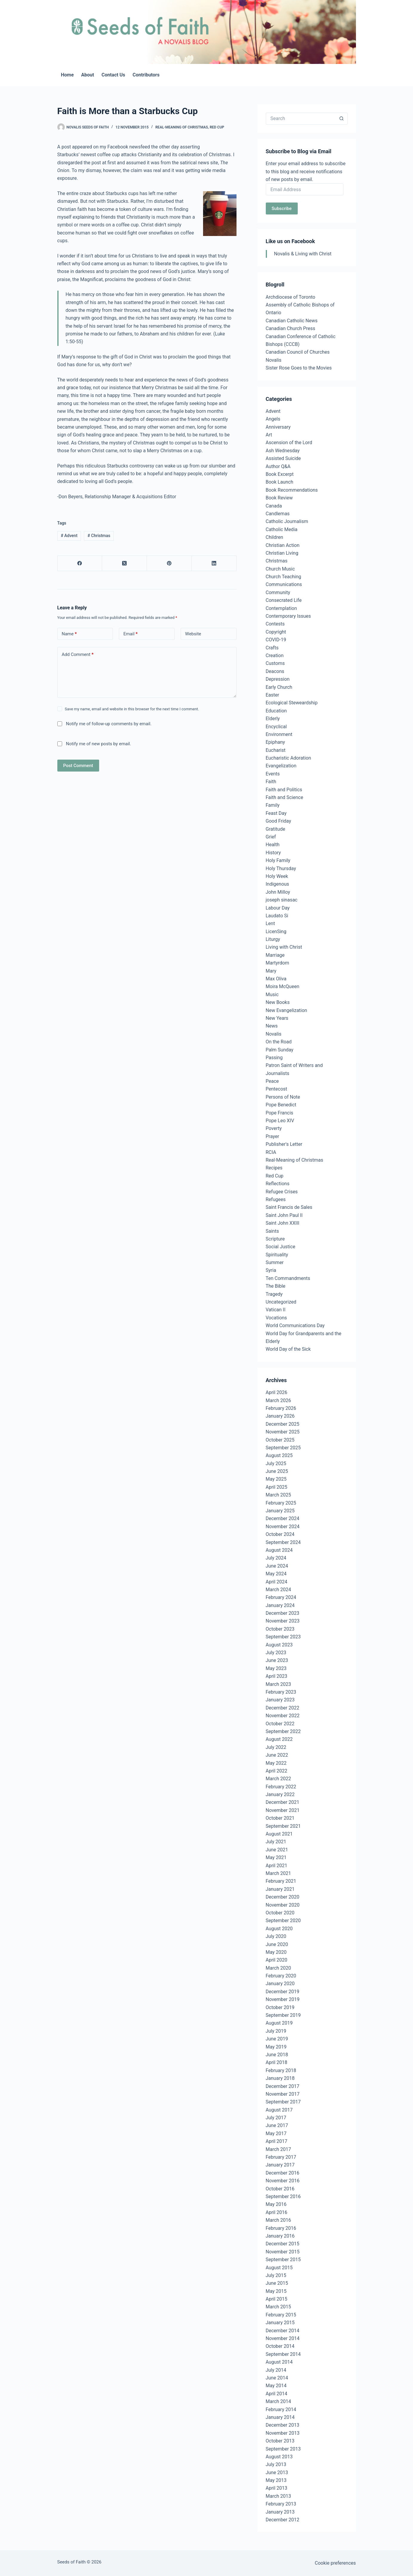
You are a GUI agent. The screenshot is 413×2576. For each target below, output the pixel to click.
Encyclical (276, 726)
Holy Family (278, 860)
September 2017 (283, 2102)
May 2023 (276, 1668)
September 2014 (283, 2354)
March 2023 (278, 1684)
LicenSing (276, 931)
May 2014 (276, 2385)
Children (274, 537)
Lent (270, 923)
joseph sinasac (281, 900)
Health (273, 844)
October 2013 (280, 2441)
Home (67, 75)
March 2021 (278, 1873)
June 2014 (277, 2378)
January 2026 (280, 1416)
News (272, 1026)
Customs (275, 663)
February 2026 (281, 1408)
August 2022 (279, 1739)
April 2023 (277, 1676)
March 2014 (278, 2401)
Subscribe (282, 208)
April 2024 (277, 1582)
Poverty (274, 1128)
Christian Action (283, 545)
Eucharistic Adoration (288, 758)
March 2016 (278, 2220)
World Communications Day (295, 1325)
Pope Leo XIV (280, 1120)
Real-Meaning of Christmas (181, 127)
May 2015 (276, 2291)
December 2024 (283, 1518)
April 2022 (277, 1771)
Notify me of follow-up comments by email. (109, 723)
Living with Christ (284, 947)
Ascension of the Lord (289, 442)
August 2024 (279, 1550)
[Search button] (342, 119)
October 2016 (280, 2189)
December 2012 (283, 2520)
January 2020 (280, 1983)
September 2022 (283, 1731)
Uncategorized (281, 1302)
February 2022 (281, 1787)
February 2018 (281, 2070)
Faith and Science (284, 797)
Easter (272, 695)
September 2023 (283, 1637)
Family (273, 805)
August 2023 (279, 1645)
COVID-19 (276, 640)
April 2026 (277, 1392)
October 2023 (280, 1629)
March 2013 (278, 2496)
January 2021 (280, 1889)
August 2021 (279, 1834)
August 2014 (279, 2362)
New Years (277, 1018)
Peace (272, 1081)
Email (130, 634)
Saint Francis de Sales (289, 1207)
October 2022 (280, 1723)
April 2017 (277, 2141)
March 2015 (278, 2307)
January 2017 (280, 2165)
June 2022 (277, 1755)
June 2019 (277, 2039)
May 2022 (276, 1763)
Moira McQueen (283, 986)
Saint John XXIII (283, 1223)
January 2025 (280, 1511)
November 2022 (283, 1715)
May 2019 (276, 2047)
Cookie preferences (335, 2563)
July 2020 (276, 1936)
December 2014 (283, 2330)
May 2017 (276, 2133)
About (87, 75)
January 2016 (280, 2236)
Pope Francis (279, 1113)
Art (269, 435)
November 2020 (283, 1905)
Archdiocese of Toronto (290, 297)
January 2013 (280, 2512)
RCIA (271, 1152)
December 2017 (283, 2086)
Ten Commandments (288, 1278)
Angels (273, 419)
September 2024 (283, 1542)
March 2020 (278, 1968)
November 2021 (283, 1810)
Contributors (146, 75)
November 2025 (283, 1432)
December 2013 (283, 2425)
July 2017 (276, 2117)
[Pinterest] (169, 563)
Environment (279, 734)
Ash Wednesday (283, 450)
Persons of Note (283, 1097)
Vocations (276, 1318)
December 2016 (283, 2173)
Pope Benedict (281, 1105)
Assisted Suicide (283, 458)
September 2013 (283, 2449)
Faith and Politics (284, 789)
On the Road (279, 1042)
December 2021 (283, 1802)
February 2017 (281, 2157)
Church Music (280, 569)
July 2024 (276, 1558)
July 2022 (276, 1747)
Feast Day (276, 813)
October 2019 (280, 2007)
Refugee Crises (282, 1192)
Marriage (275, 955)
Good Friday (278, 821)
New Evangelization (286, 1010)
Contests (275, 624)
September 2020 (283, 1920)
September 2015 (283, 2259)
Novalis (274, 360)
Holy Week (277, 876)
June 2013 (277, 2472)
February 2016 (281, 2228)
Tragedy (274, 1294)
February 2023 (281, 1692)
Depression (278, 679)
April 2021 (277, 1865)
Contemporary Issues (288, 616)
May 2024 (276, 1574)
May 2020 (276, 1952)
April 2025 (277, 1487)
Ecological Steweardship (292, 703)
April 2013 (277, 2488)
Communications (284, 584)
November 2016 (283, 2181)
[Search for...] (301, 119)
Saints (272, 1231)
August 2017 (279, 2110)
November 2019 (283, 1999)
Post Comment (78, 765)
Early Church (279, 687)
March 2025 (278, 1495)
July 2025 (276, 1463)
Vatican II (275, 1309)
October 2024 (280, 1534)
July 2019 (276, 2031)
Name (69, 634)
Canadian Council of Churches (298, 352)
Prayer (272, 1136)
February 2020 (281, 1976)
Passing (274, 1057)
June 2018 (277, 2054)
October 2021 (280, 1818)
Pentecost (276, 1089)
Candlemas (278, 513)
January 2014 (280, 2417)
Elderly (273, 718)
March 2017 (278, 2149)
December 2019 (283, 1991)
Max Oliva (276, 979)
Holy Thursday (281, 868)
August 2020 (279, 1928)
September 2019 (283, 2015)
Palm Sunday (280, 1050)
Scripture (275, 1239)
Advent (69, 535)
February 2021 (281, 1881)
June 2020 (277, 1944)
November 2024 (283, 1526)
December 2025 (283, 1424)
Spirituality (277, 1255)
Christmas (98, 535)
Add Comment (78, 654)
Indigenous (277, 884)
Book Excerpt (280, 474)
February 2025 (281, 1503)
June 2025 (277, 1471)
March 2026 (278, 1400)
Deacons (275, 671)
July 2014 (276, 2370)
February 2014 (281, 2409)
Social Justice (280, 1246)
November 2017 (283, 2094)
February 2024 (281, 1597)
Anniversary (278, 427)
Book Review (279, 498)
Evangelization (281, 766)
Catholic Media (281, 529)
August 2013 (279, 2457)
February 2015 (281, 2315)
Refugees (276, 1199)
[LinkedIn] (214, 563)
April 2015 (277, 2299)
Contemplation (281, 608)
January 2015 (280, 2322)
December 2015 (283, 2244)
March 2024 (278, 1589)
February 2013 (281, 2504)
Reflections (278, 1183)
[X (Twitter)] (124, 563)
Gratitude (275, 829)
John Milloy (278, 892)
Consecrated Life (284, 600)
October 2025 (280, 1440)
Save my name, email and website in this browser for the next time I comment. (132, 709)
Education (276, 711)
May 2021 (276, 1857)
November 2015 (283, 2252)
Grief (271, 837)
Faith (271, 781)
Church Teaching (283, 576)
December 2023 (283, 1613)
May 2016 (276, 2204)
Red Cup (217, 127)
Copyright (276, 632)
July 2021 (276, 1841)
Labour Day (278, 908)
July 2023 (276, 1652)
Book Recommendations (292, 490)
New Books (278, 1002)
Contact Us (113, 75)
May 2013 (276, 2480)
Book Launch (279, 482)
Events (273, 774)
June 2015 (277, 2283)
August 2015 (279, 2267)
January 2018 (280, 2078)
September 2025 (283, 1447)
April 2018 (277, 2062)
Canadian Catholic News (292, 320)
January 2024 (280, 1605)
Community (278, 592)
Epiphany (275, 742)
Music (272, 994)
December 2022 (283, 1708)
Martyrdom (277, 963)
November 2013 (283, 2433)
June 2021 (277, 1850)
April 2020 (277, 1960)
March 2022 (278, 1778)
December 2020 (283, 1897)
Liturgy (273, 939)
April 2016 (277, 2212)
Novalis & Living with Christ (303, 254)
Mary (271, 971)
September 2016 (283, 2196)
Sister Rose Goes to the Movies (299, 368)
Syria (271, 1270)
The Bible (275, 1286)
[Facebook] (80, 563)
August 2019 (279, 2023)
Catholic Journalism (287, 521)
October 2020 (280, 1913)
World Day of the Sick (288, 1349)
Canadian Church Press (290, 328)
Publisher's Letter (284, 1144)
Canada (274, 506)
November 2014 (283, 2338)
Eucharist (275, 750)
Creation (275, 655)
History (273, 852)
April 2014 (277, 2393)
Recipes (274, 1168)
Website (193, 634)
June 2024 (277, 1566)
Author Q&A (278, 466)
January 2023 (280, 1700)
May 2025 (276, 1479)
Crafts (272, 648)
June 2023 (277, 1660)
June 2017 (277, 2125)
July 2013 (276, 2464)
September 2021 (283, 1826)
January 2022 (280, 1794)
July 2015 (276, 2275)
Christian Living (282, 553)
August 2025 (279, 1455)
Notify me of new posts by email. (98, 743)
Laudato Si (277, 916)
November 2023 (283, 1621)
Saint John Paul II (284, 1215)
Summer (275, 1262)
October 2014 (280, 2346)
